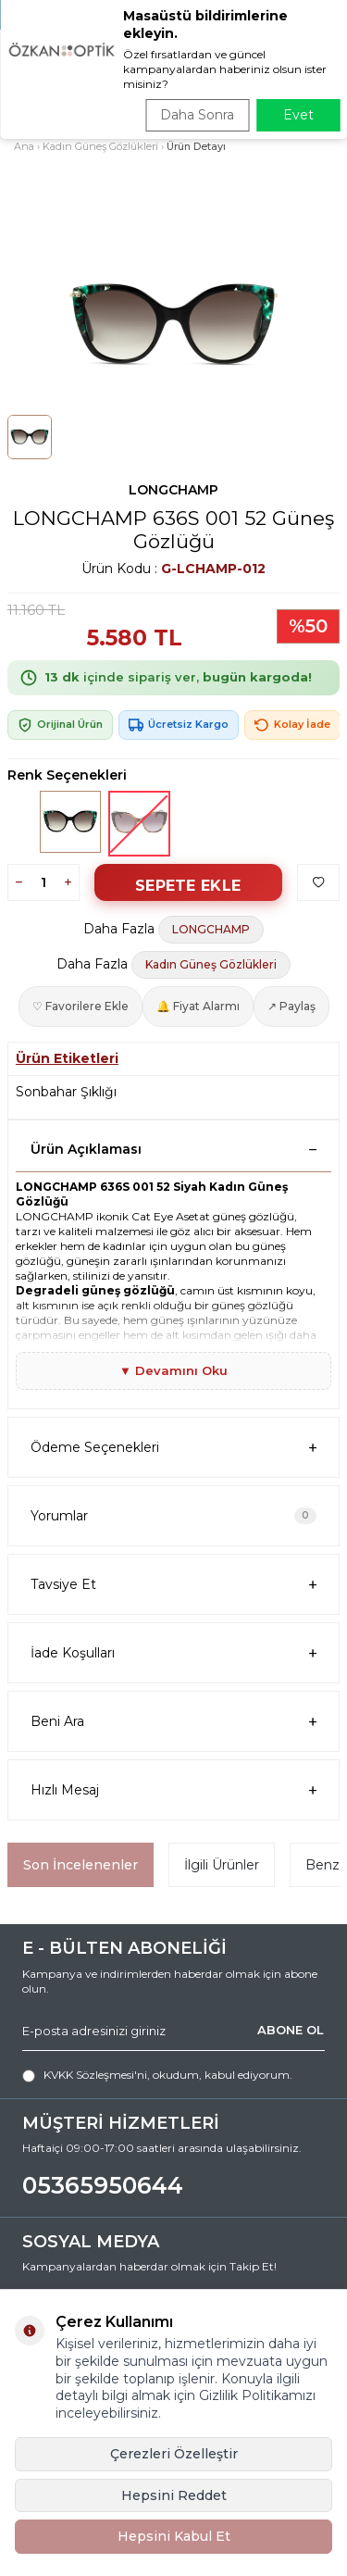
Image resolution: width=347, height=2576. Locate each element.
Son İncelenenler (80, 1865)
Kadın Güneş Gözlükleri (100, 146)
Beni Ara (173, 1722)
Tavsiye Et (173, 1585)
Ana (24, 146)
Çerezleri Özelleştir (174, 2453)
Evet (298, 114)
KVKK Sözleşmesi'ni (95, 2075)
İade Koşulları (173, 1653)
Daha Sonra (197, 114)
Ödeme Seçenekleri (173, 1448)
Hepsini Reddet (174, 2495)
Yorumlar (173, 1515)
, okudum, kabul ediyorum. (157, 2075)
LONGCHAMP (173, 489)
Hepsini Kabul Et (174, 2536)
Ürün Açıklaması (173, 1149)
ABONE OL (290, 2029)
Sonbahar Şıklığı (66, 1091)
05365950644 (102, 2185)
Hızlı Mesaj (173, 1790)
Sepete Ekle (188, 885)
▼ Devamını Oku (173, 1370)
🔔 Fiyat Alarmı (198, 1006)
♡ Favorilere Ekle (80, 1006)
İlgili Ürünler (221, 1865)
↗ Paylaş (291, 1006)
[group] (173, 325)
